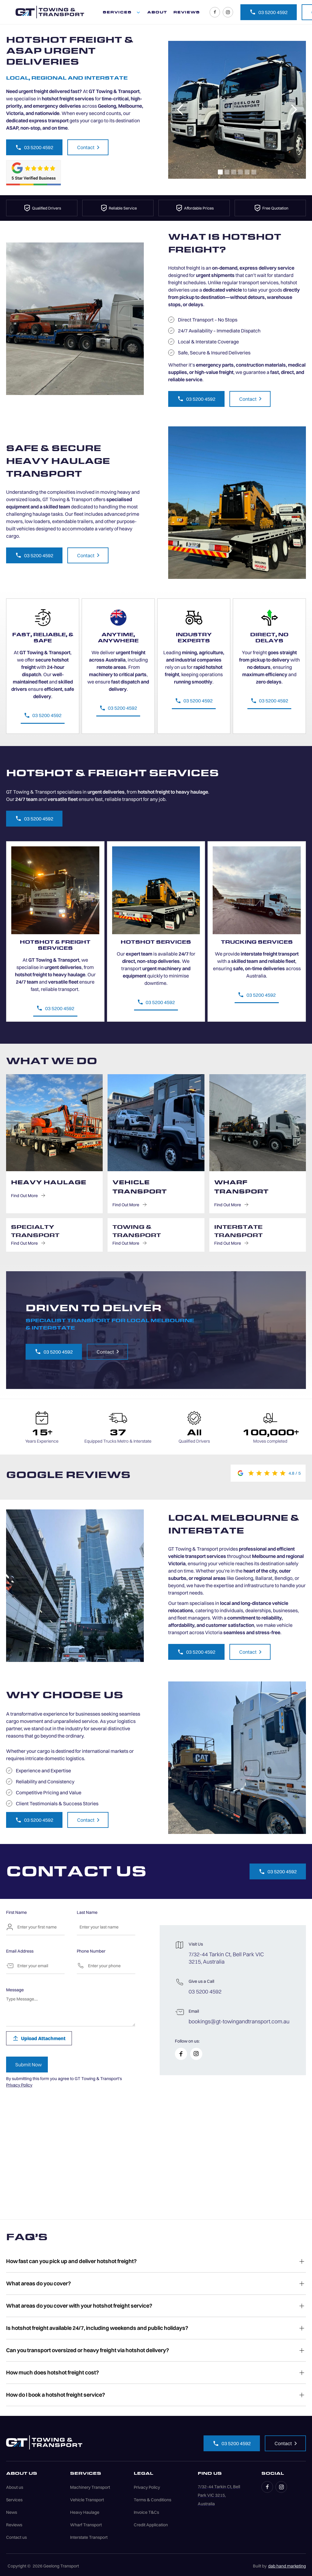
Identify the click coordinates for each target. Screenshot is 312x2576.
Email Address (20, 1951)
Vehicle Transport (87, 2499)
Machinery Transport (90, 2487)
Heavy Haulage (84, 2512)
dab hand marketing (287, 2566)
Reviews (14, 2525)
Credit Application (151, 2525)
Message (15, 1990)
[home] (50, 12)
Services (14, 2499)
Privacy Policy (19, 2085)
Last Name (87, 1912)
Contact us (16, 2537)
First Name (16, 1912)
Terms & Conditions (152, 2499)
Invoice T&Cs (146, 2512)
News (11, 2512)
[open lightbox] (237, 110)
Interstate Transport (89, 2537)
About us (14, 2487)
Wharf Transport (86, 2525)
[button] (121, 12)
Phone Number (91, 1951)
